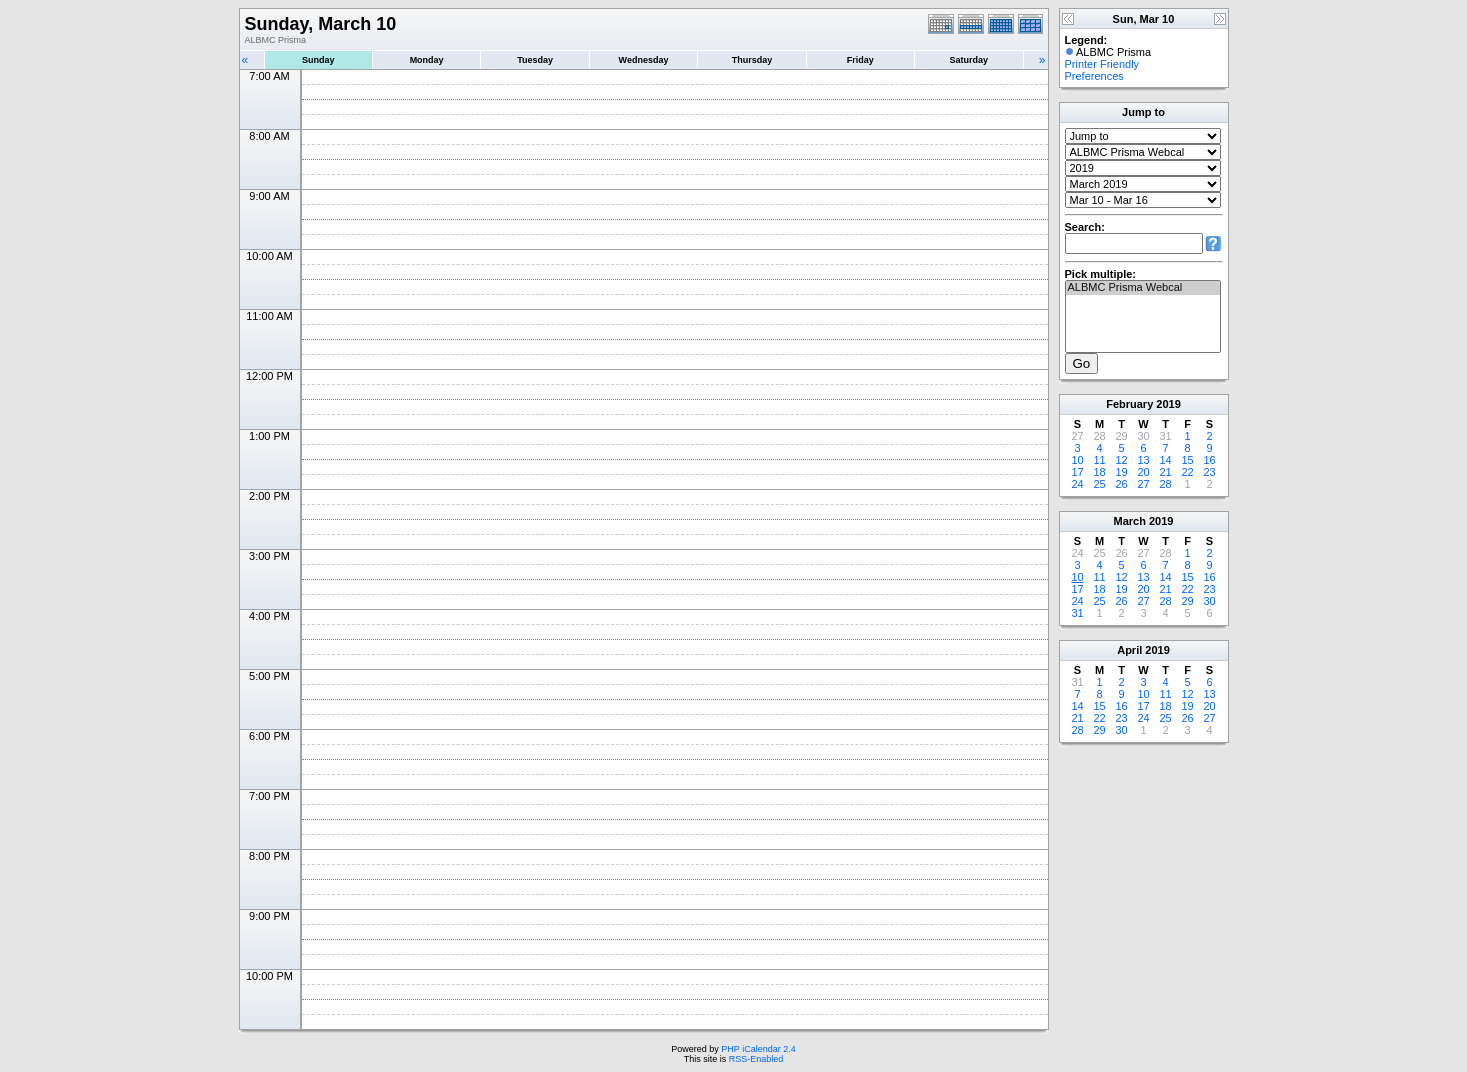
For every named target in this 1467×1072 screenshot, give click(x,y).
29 (1187, 601)
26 (1121, 484)
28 (1165, 484)
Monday (427, 60)
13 (1143, 460)
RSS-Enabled (756, 1059)
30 (1209, 601)
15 (1187, 460)
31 (1077, 613)
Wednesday (644, 60)
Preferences (1094, 76)
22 (1187, 472)
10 (1077, 460)
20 (1143, 472)
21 (1165, 472)
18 (1099, 472)
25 (1099, 484)
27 (1143, 484)
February (1129, 404)
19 (1121, 472)
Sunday (318, 60)
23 (1209, 472)
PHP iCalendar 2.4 (758, 1049)
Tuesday (535, 60)
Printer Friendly (1102, 64)
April (1129, 650)
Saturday (969, 60)
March (1130, 521)
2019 (1168, 404)
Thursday (752, 60)
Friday (860, 60)
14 (1165, 460)
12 (1121, 460)
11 (1099, 460)
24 (1077, 484)
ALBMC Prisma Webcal (1143, 288)
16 (1209, 460)
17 (1077, 472)
